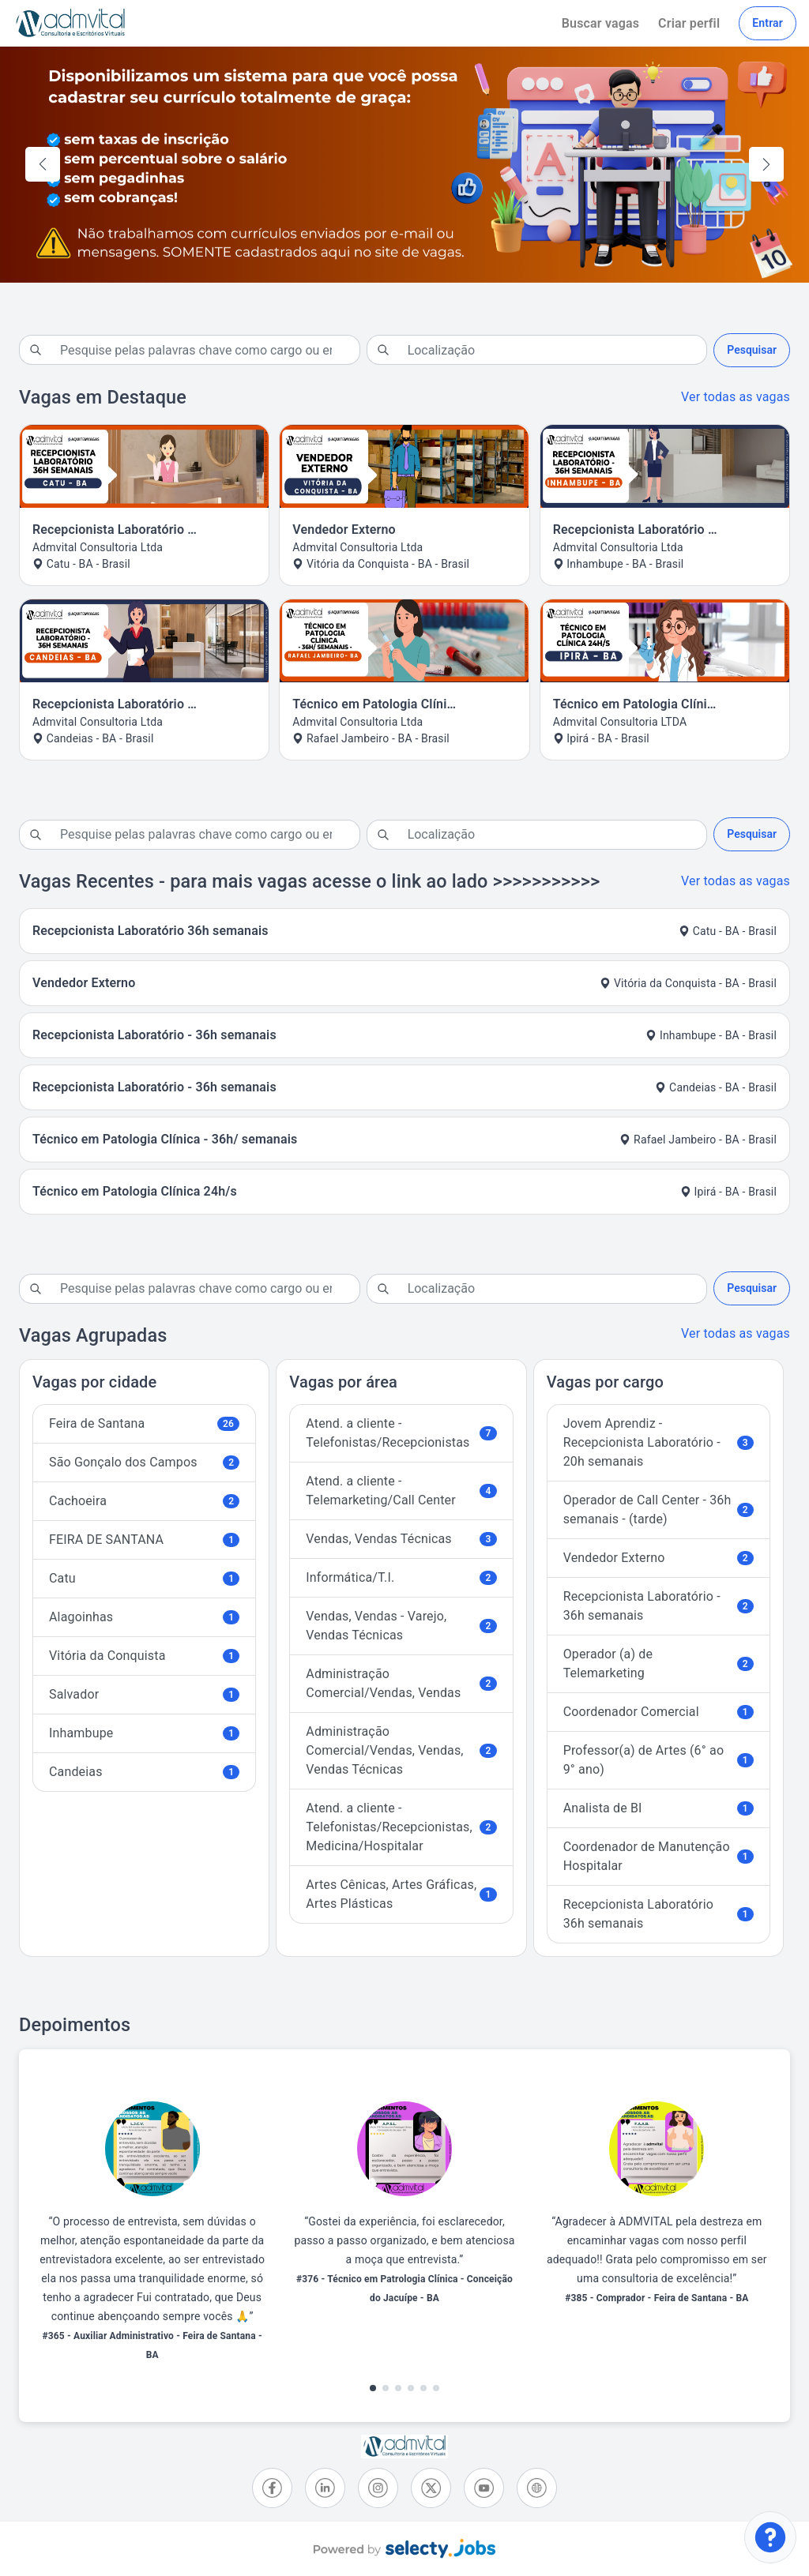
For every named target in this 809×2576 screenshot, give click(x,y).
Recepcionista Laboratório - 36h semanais (658, 1606)
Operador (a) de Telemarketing (658, 1663)
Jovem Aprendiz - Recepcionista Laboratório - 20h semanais (658, 1442)
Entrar (767, 23)
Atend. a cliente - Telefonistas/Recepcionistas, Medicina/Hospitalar (401, 1827)
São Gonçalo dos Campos (144, 1462)
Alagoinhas (144, 1616)
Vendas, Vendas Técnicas (401, 1538)
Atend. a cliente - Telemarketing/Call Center (401, 1491)
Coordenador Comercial (658, 1711)
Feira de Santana (144, 1423)
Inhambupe (144, 1732)
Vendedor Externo (658, 1557)
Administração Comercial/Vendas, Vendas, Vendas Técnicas (401, 1750)
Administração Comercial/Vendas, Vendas (401, 1683)
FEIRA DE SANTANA (144, 1539)
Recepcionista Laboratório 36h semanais (658, 1914)
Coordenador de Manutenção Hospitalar (658, 1856)
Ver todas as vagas (735, 396)
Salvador (144, 1694)
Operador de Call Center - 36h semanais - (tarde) (658, 1509)
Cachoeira (144, 1500)
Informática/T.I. (401, 1577)
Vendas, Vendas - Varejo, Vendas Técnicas (401, 1626)
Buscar (600, 23)
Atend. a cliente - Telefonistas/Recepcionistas (401, 1433)
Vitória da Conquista (144, 1655)
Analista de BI (658, 1808)
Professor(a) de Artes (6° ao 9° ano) (658, 1760)
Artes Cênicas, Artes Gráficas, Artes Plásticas (401, 1894)
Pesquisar (752, 350)
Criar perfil (689, 23)
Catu (144, 1578)
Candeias (144, 1771)
